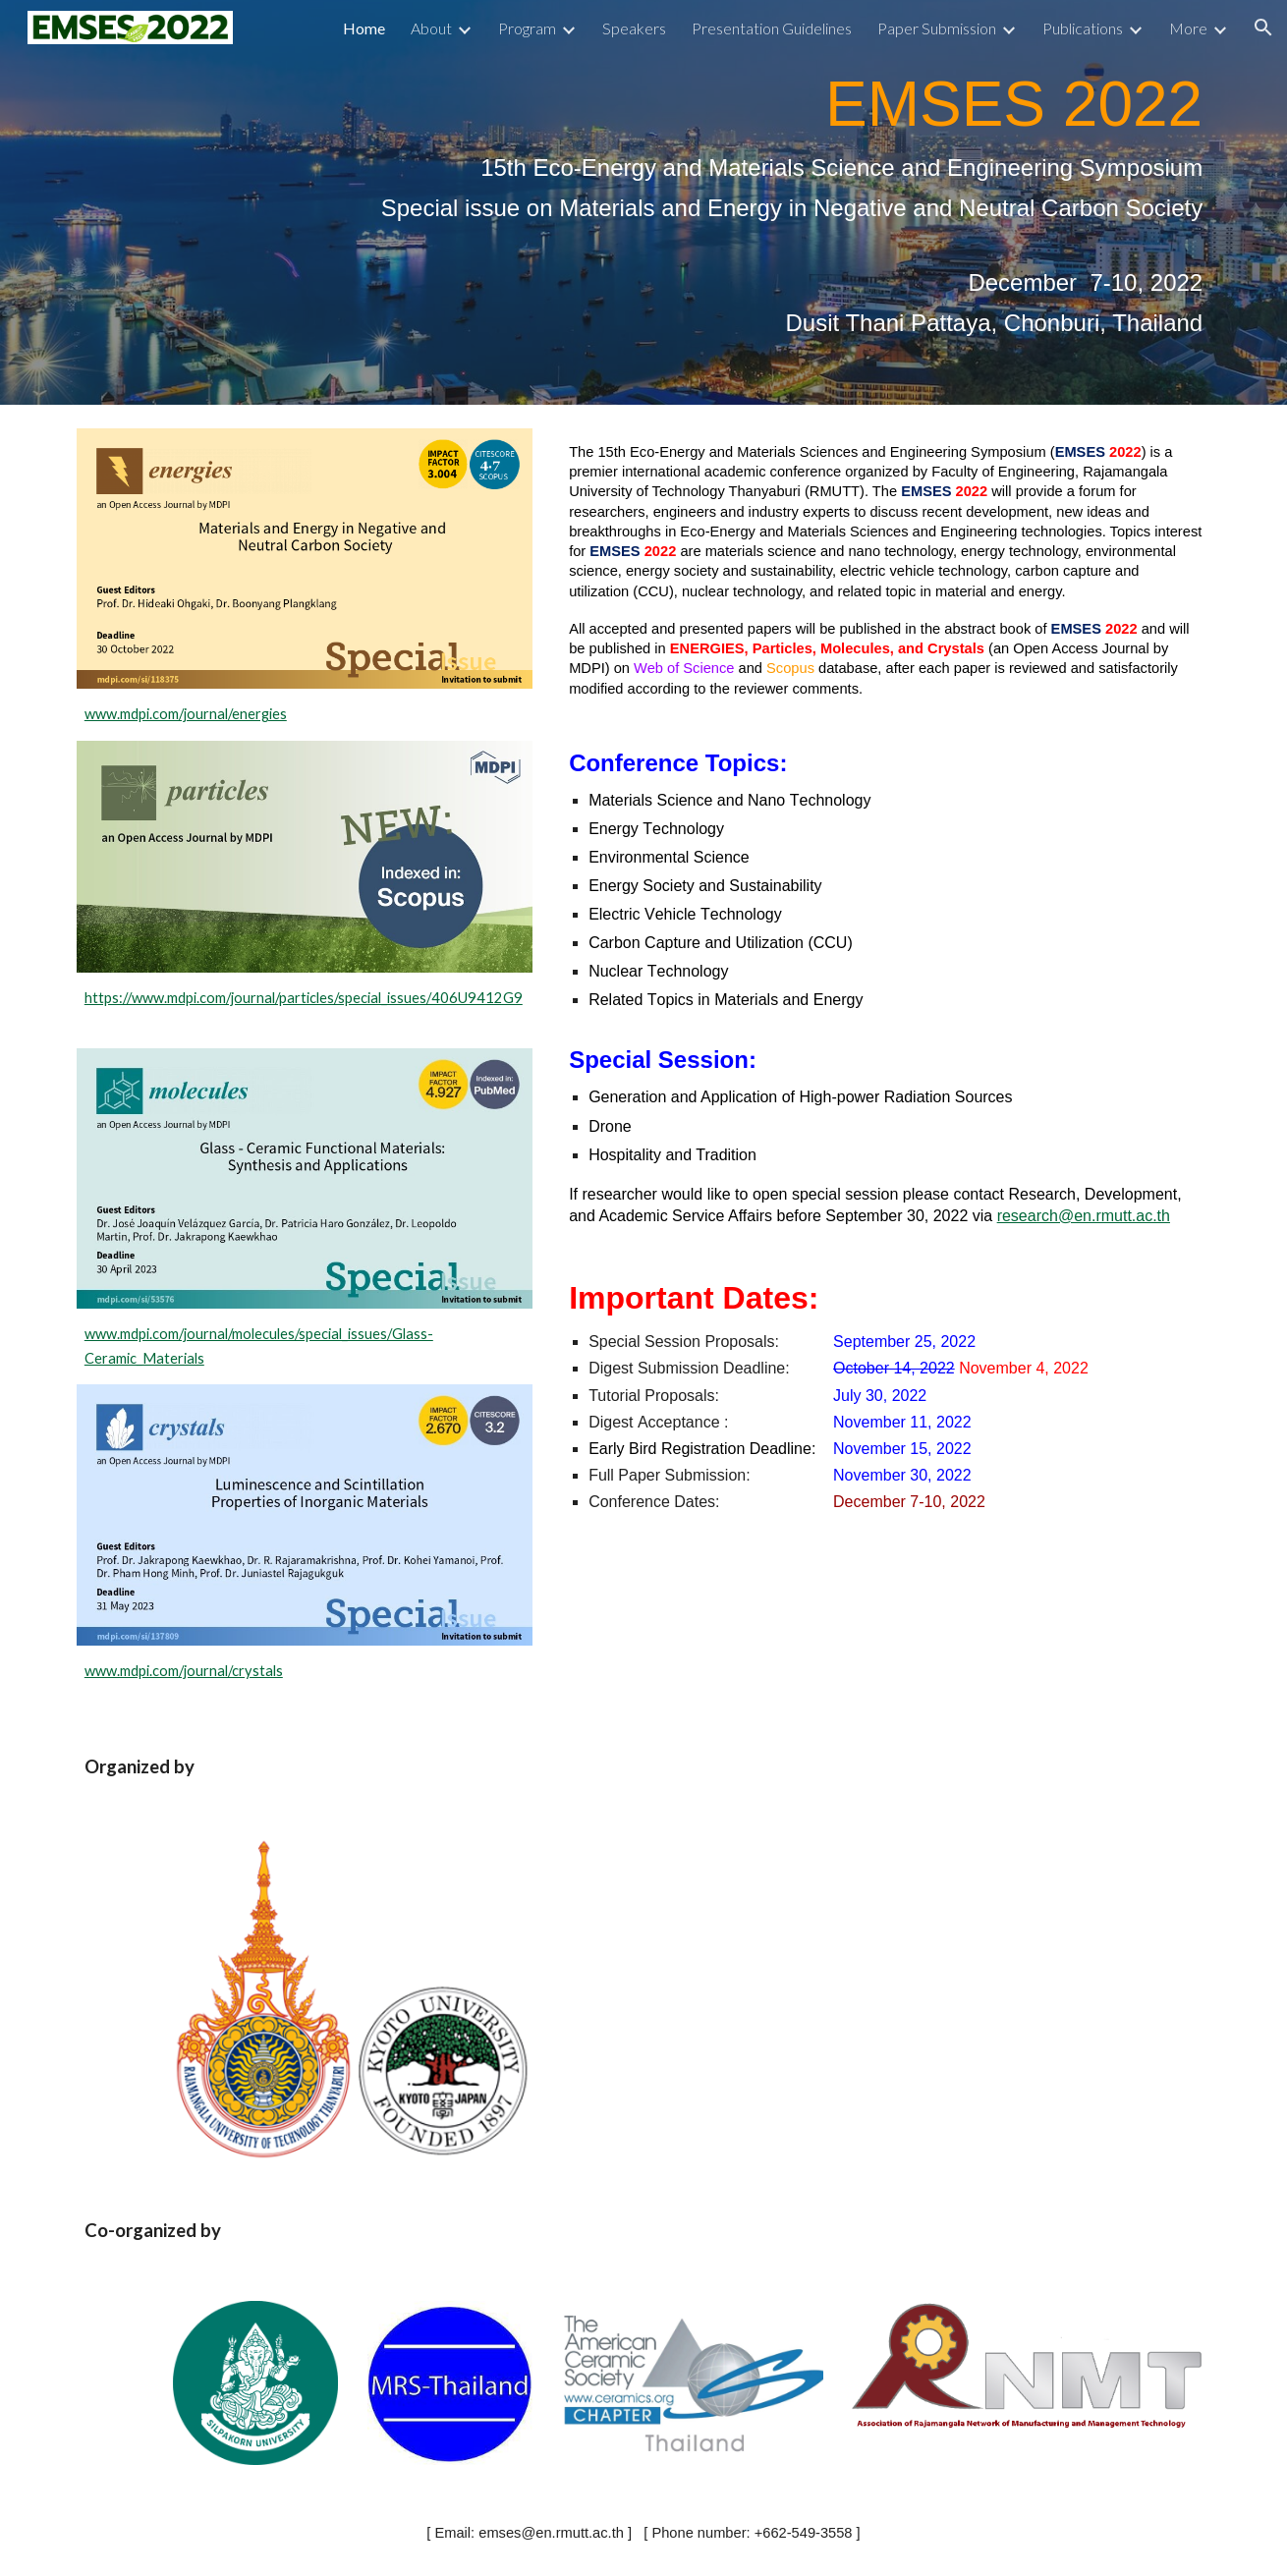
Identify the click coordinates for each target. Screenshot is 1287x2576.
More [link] (1188, 28)
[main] (643, 202)
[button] (1263, 27)
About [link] (431, 28)
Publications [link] (1082, 28)
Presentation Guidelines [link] (772, 28)
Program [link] (527, 28)
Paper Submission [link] (936, 28)
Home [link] (364, 28)
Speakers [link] (634, 28)
